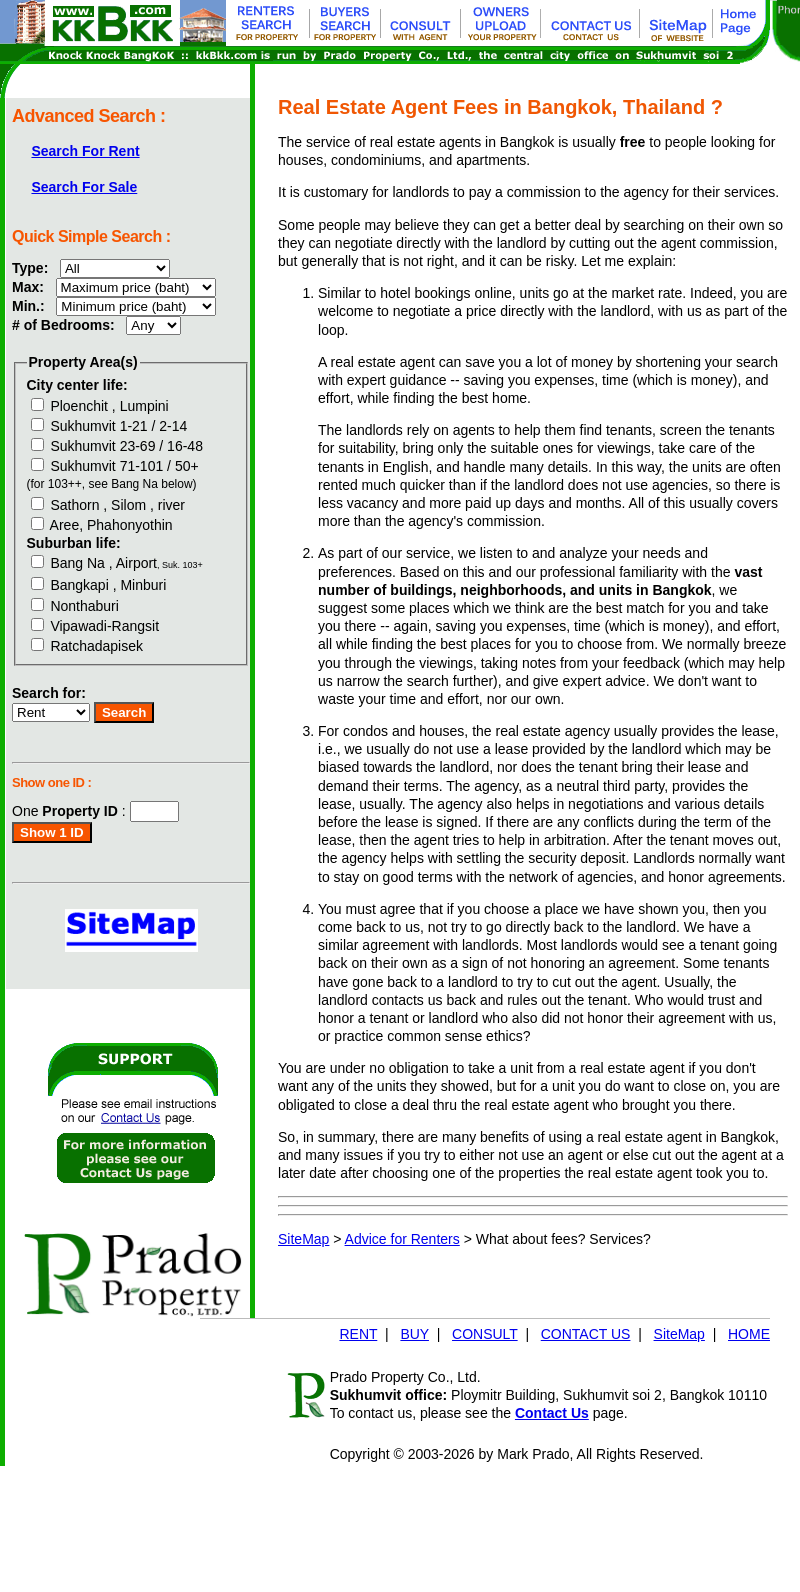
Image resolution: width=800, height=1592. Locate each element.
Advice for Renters (402, 1239)
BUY (414, 1334)
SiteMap (303, 1239)
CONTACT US (586, 1334)
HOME (749, 1334)
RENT (358, 1334)
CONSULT (485, 1334)
